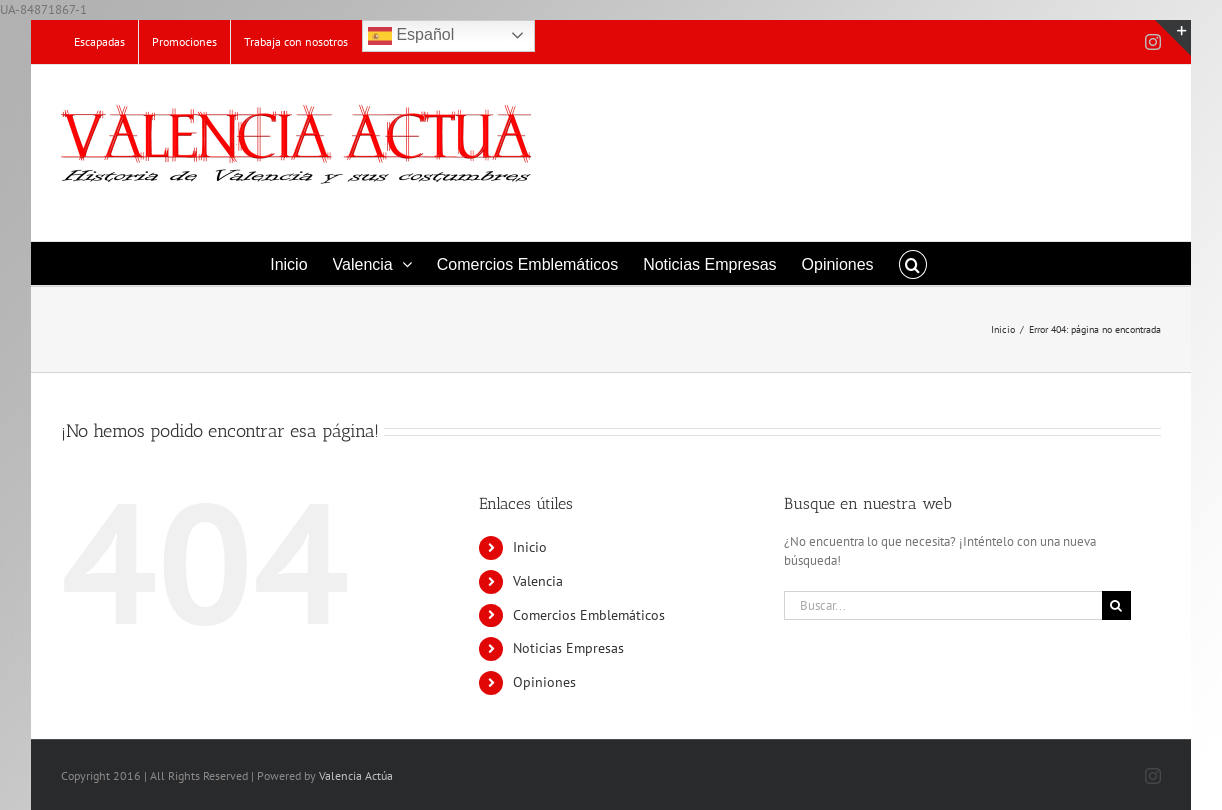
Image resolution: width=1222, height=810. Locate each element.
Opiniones (544, 682)
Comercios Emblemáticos (589, 615)
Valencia (538, 581)
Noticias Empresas (568, 648)
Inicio (530, 547)
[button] (913, 263)
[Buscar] (1116, 605)
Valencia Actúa (356, 775)
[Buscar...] (943, 605)
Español (411, 36)
